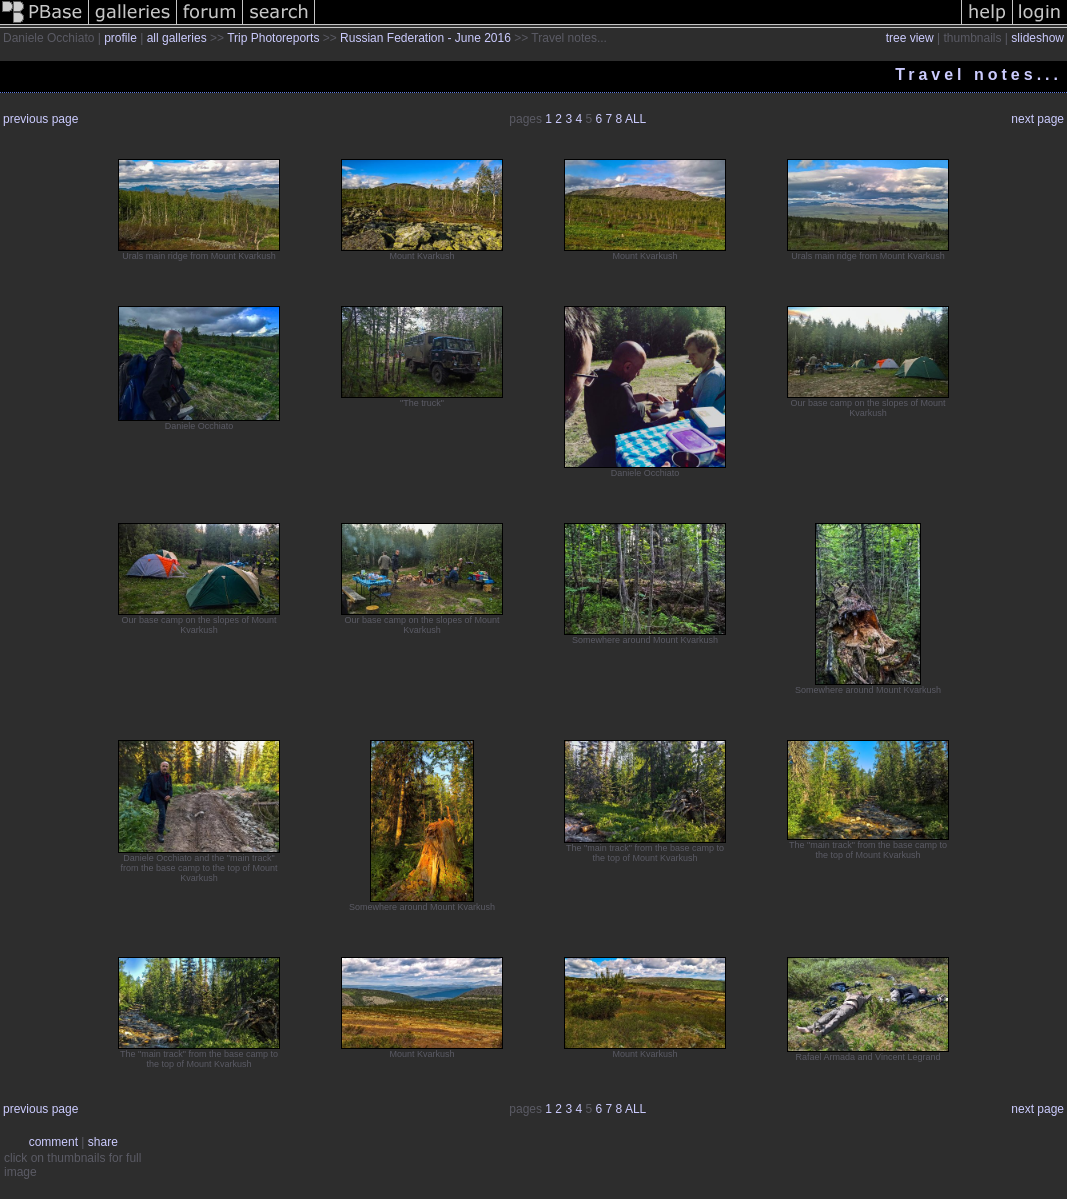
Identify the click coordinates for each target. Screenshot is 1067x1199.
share (103, 1142)
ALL (635, 119)
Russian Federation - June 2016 (425, 38)
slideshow (1037, 38)
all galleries (177, 38)
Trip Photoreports (273, 38)
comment (53, 1142)
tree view (910, 38)
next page (1037, 119)
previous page (40, 119)
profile (120, 38)
